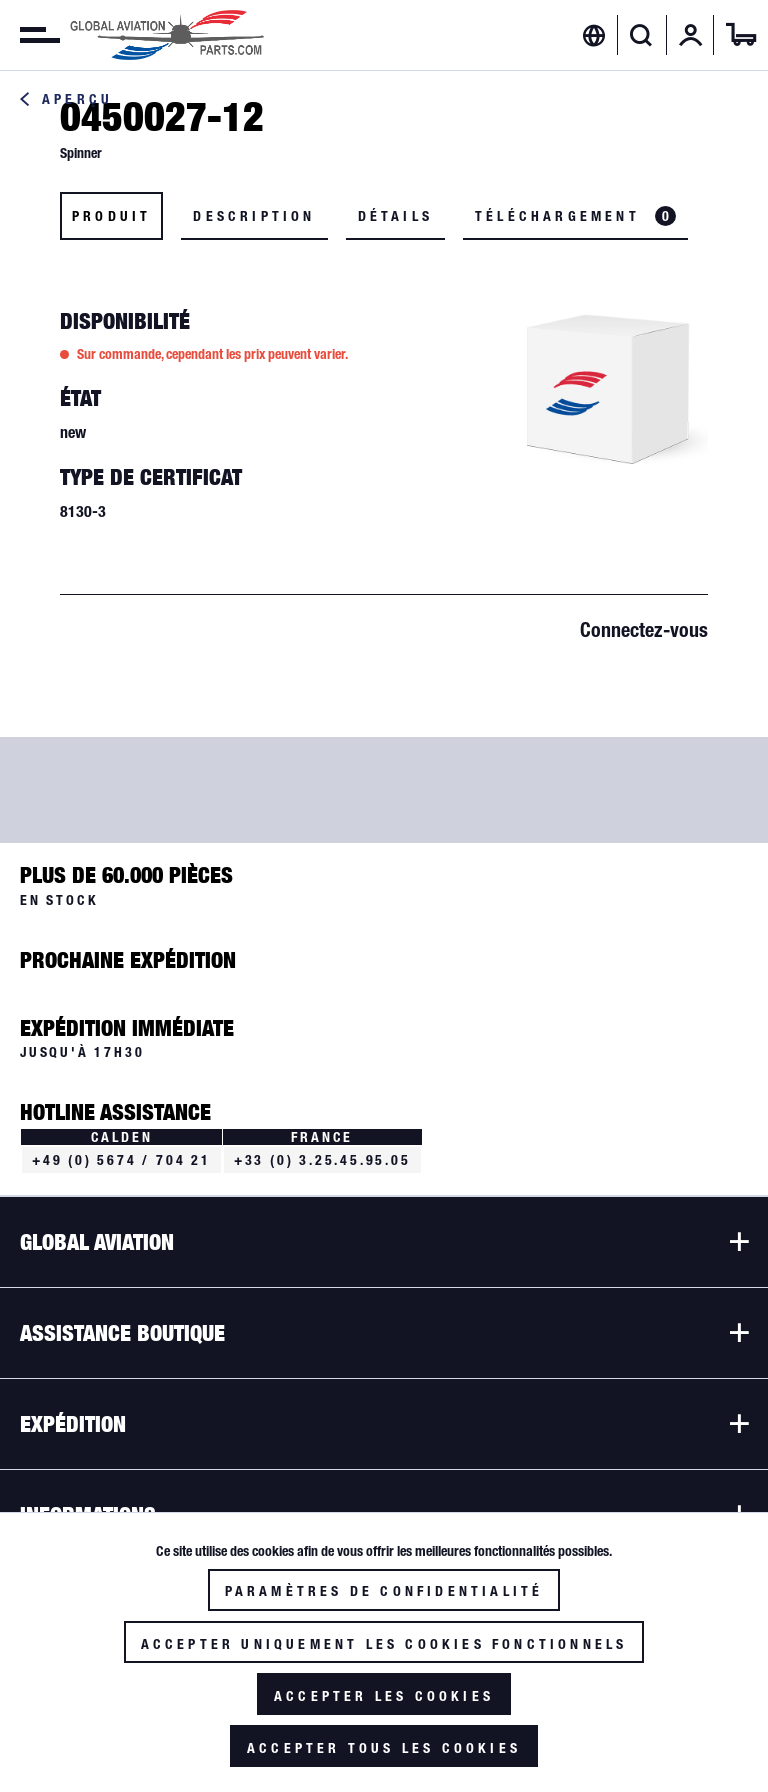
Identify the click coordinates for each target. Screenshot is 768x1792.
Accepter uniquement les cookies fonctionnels (384, 1644)
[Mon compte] (691, 35)
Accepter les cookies (384, 1696)
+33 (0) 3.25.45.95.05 (322, 1160)
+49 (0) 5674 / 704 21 (121, 1160)
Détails (395, 216)
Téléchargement (575, 216)
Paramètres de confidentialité (384, 1591)
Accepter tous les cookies (384, 1748)
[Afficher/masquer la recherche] (641, 35)
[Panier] (741, 35)
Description (254, 216)
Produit (111, 216)
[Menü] (30, 35)
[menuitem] (30, 35)
